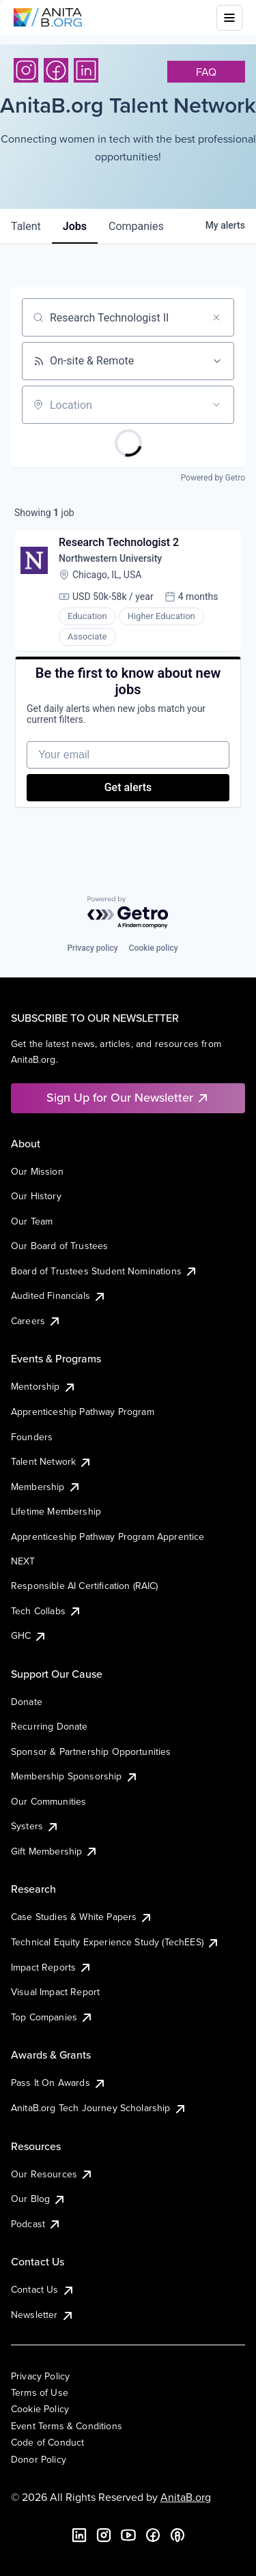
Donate (26, 1701)
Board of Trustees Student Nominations (104, 1271)
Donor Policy (38, 2459)
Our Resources (52, 2174)
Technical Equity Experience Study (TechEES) (115, 1942)
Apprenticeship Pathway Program (82, 1411)
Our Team (32, 1221)
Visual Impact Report (55, 1992)
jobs (75, 226)
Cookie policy (153, 948)
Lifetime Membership (56, 1511)
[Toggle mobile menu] (229, 18)
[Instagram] (26, 70)
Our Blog (38, 2198)
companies (136, 226)
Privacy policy (92, 948)
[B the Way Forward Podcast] (177, 2535)
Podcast (36, 2224)
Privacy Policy (40, 2376)
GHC (29, 1635)
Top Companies (52, 2017)
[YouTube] (128, 2535)
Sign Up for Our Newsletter (128, 1097)
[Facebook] (56, 70)
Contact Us (43, 2289)
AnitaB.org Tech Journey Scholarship (99, 2108)
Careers (36, 1321)
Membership (46, 1486)
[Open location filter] (216, 405)
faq (206, 71)
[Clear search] (216, 317)
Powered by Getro (213, 478)
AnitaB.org (185, 2496)
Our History (36, 1196)
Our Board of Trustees (59, 1246)
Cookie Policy (40, 2409)
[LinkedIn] (86, 70)
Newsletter (42, 2314)
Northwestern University (110, 558)
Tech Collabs (46, 1611)
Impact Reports (51, 1967)
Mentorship (43, 1386)
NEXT (23, 1561)
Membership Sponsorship (75, 1776)
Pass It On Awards (58, 2082)
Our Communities (48, 1801)
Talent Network (51, 1461)
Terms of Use (39, 2392)
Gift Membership (54, 1851)
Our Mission (37, 1171)
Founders (32, 1437)
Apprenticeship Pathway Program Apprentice (108, 1536)
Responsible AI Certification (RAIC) (84, 1585)
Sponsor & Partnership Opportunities (91, 1751)
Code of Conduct (47, 2442)
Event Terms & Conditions (66, 2426)
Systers (35, 1826)
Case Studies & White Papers (82, 1916)
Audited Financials (58, 1295)
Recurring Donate (49, 1726)
